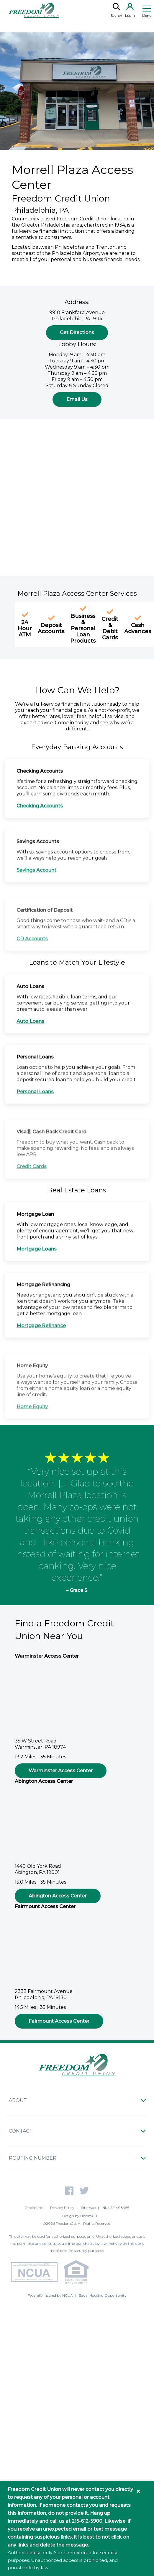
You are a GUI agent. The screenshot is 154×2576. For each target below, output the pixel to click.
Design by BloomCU (79, 2216)
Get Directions (77, 335)
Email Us (77, 402)
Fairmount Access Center (59, 2024)
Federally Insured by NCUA (50, 2295)
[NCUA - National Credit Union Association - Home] (33, 2272)
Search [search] (116, 10)
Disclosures (34, 2207)
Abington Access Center (58, 1899)
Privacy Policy (62, 2207)
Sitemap (88, 2207)
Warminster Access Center (61, 1773)
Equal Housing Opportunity (103, 2295)
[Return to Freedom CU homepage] (34, 10)
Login (130, 10)
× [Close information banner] (138, 2491)
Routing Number (32, 2158)
